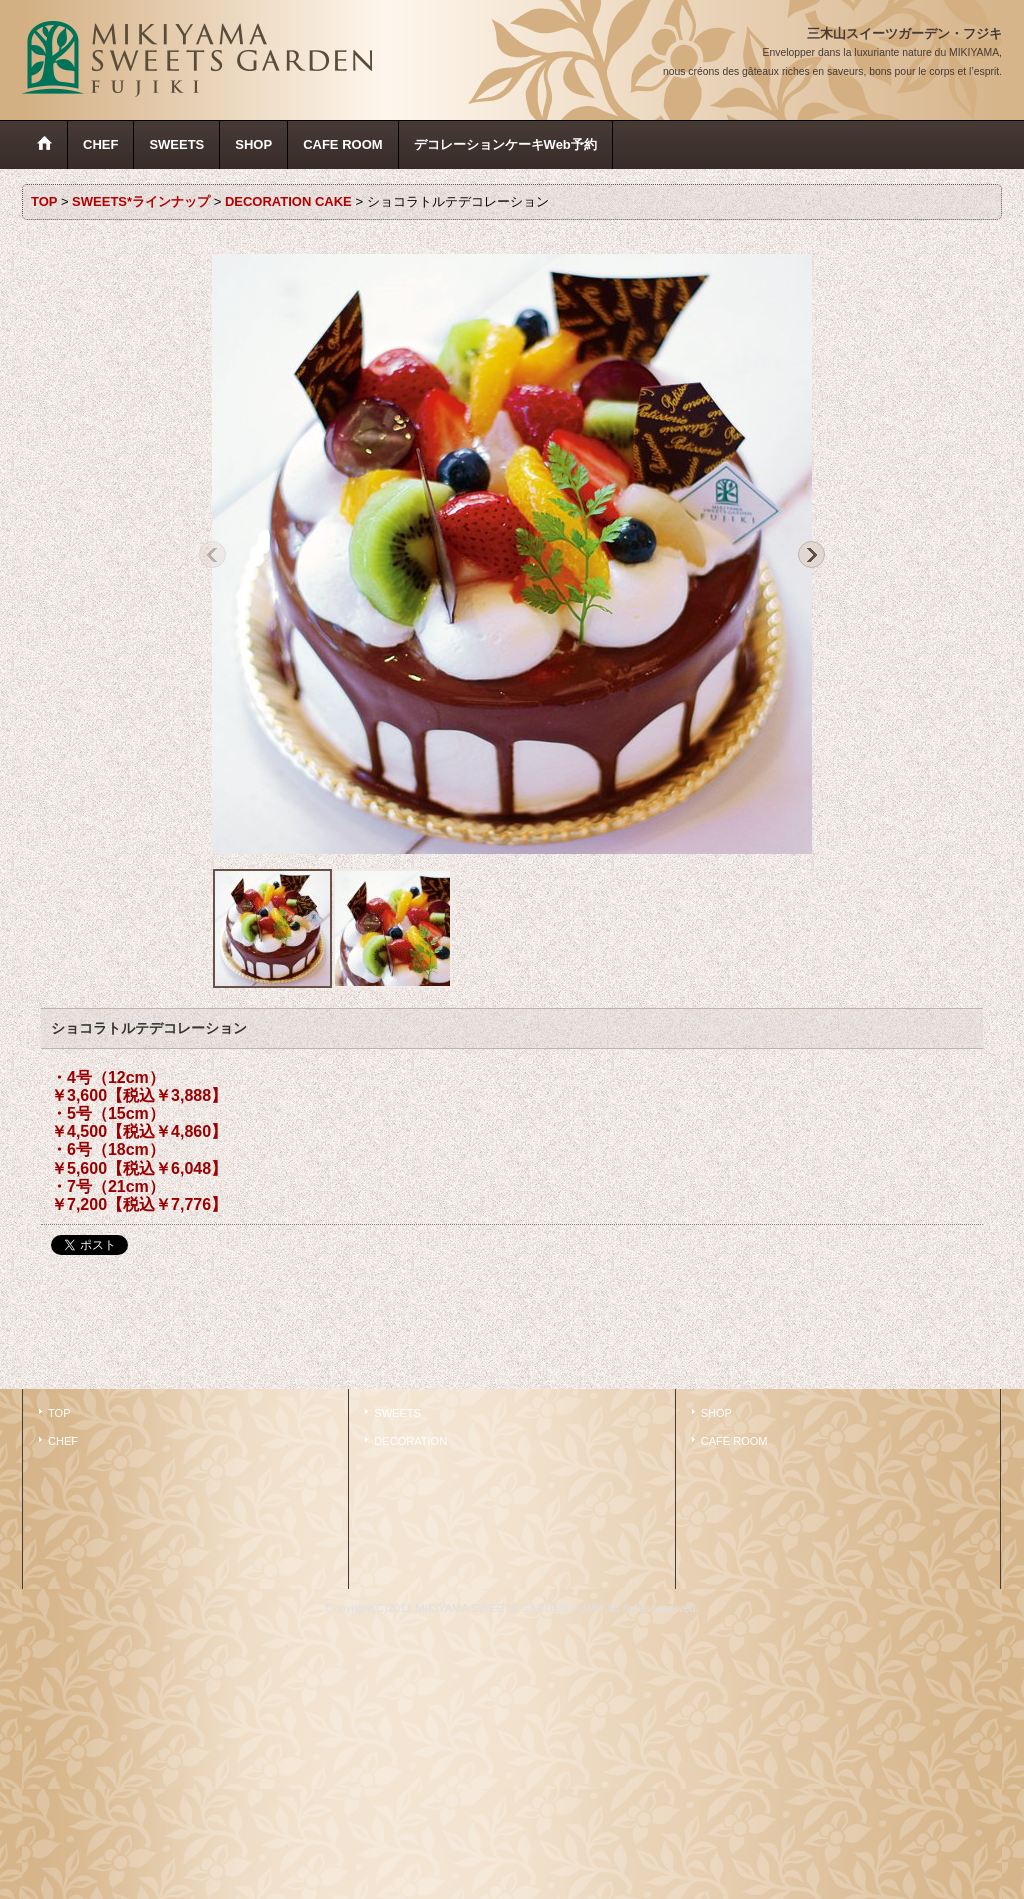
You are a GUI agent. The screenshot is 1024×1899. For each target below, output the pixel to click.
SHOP (716, 1413)
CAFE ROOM (734, 1441)
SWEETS (397, 1413)
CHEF (63, 1441)
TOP (59, 1413)
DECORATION (410, 1441)
